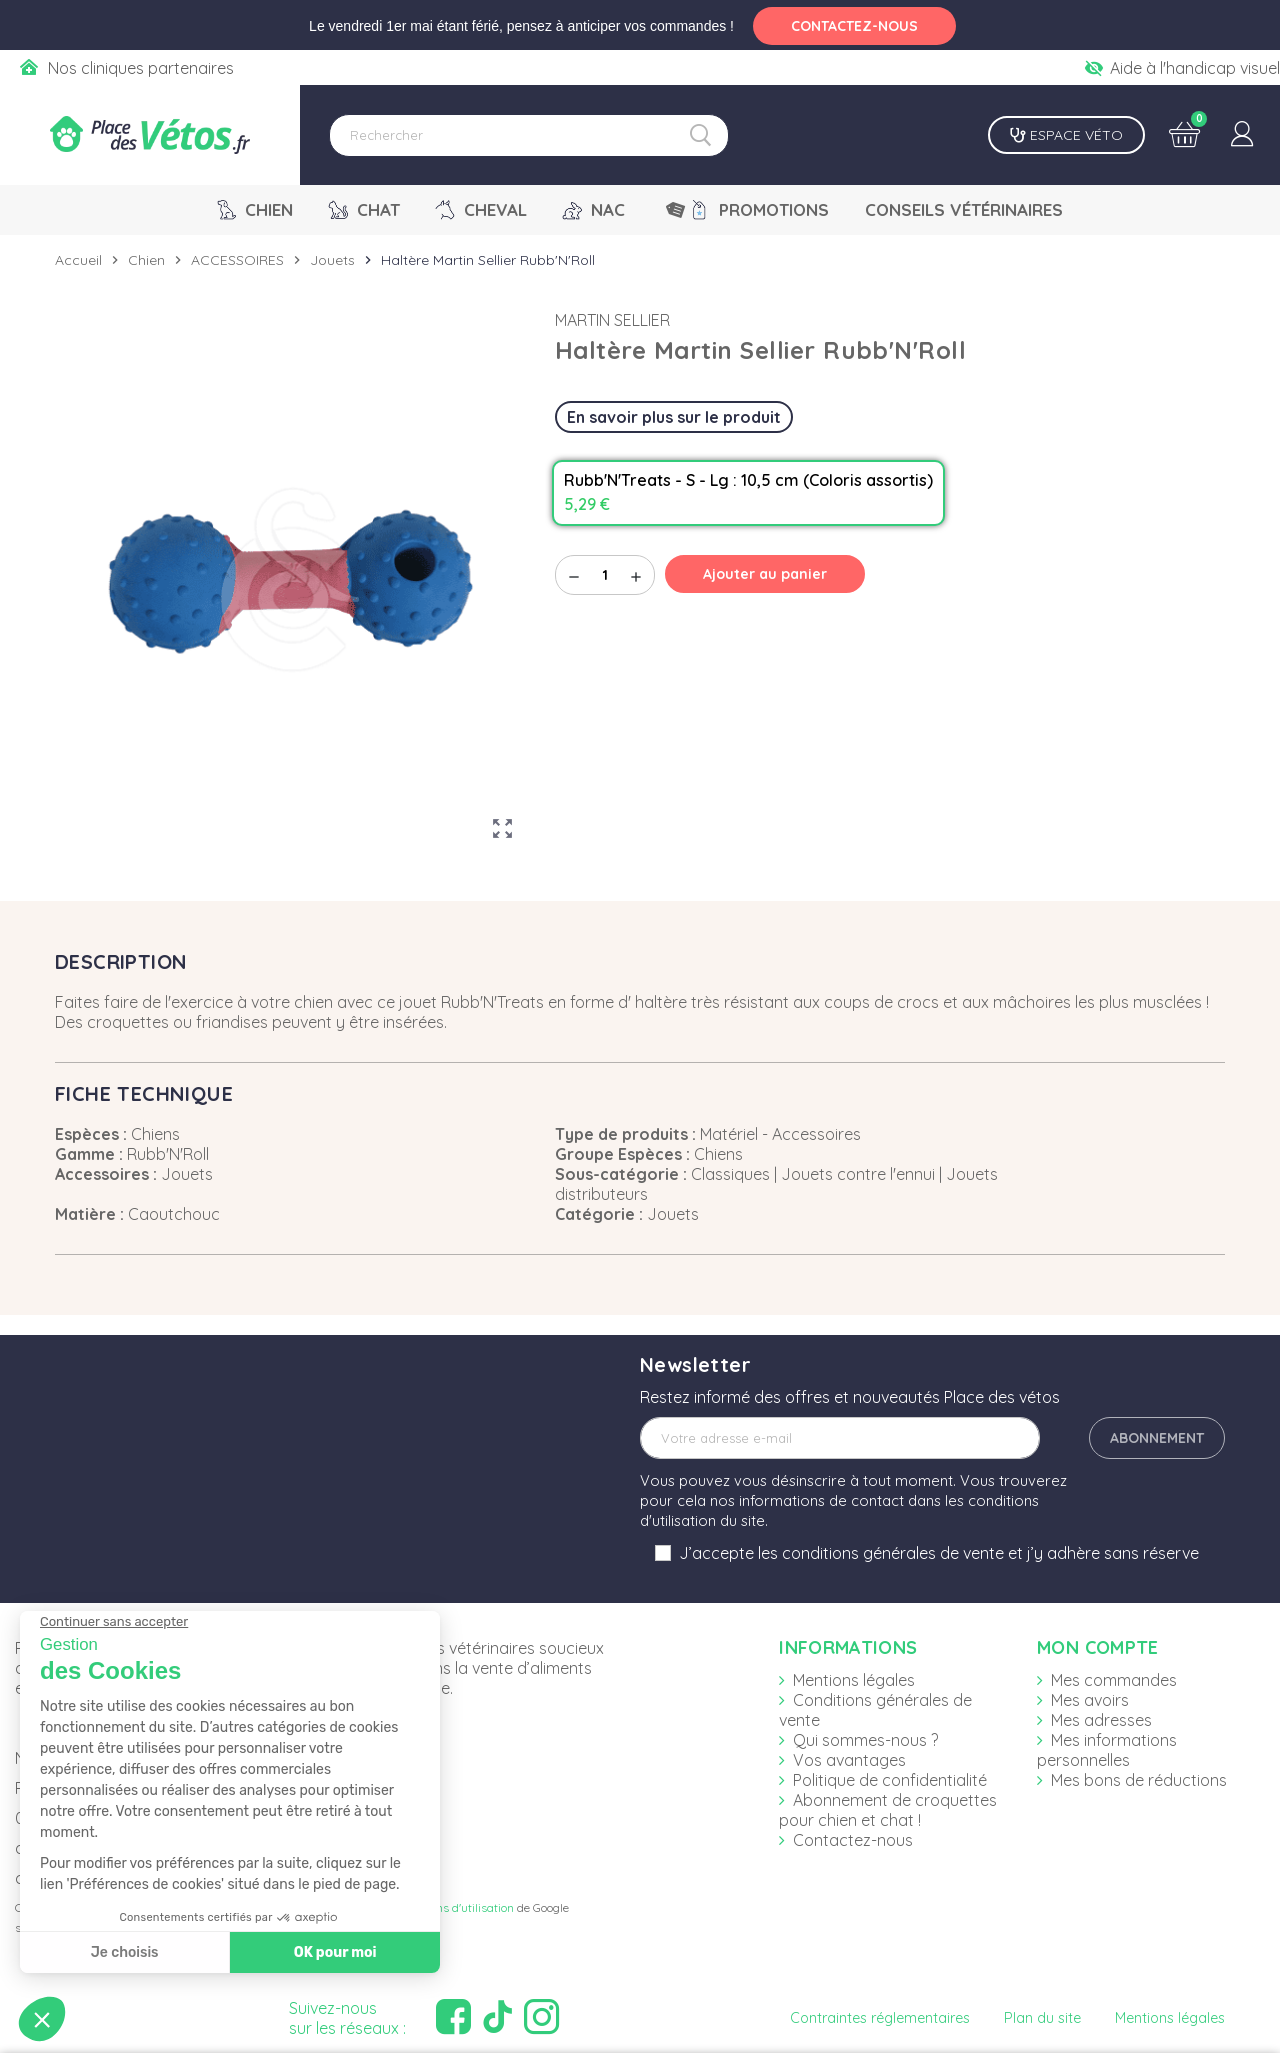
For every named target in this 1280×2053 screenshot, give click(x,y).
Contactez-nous (853, 1840)
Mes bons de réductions (1139, 1780)
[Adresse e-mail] (840, 1438)
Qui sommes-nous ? (865, 1740)
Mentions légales (854, 1680)
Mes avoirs (1090, 1700)
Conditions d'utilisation (453, 1907)
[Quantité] (605, 575)
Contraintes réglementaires (880, 2018)
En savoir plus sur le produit (674, 417)
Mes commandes (1114, 1680)
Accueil (78, 260)
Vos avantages (849, 1760)
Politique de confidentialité (890, 1780)
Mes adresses (1101, 1720)
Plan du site (1042, 2018)
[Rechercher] (529, 135)
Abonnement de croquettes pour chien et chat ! (888, 1810)
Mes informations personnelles (1107, 1750)
